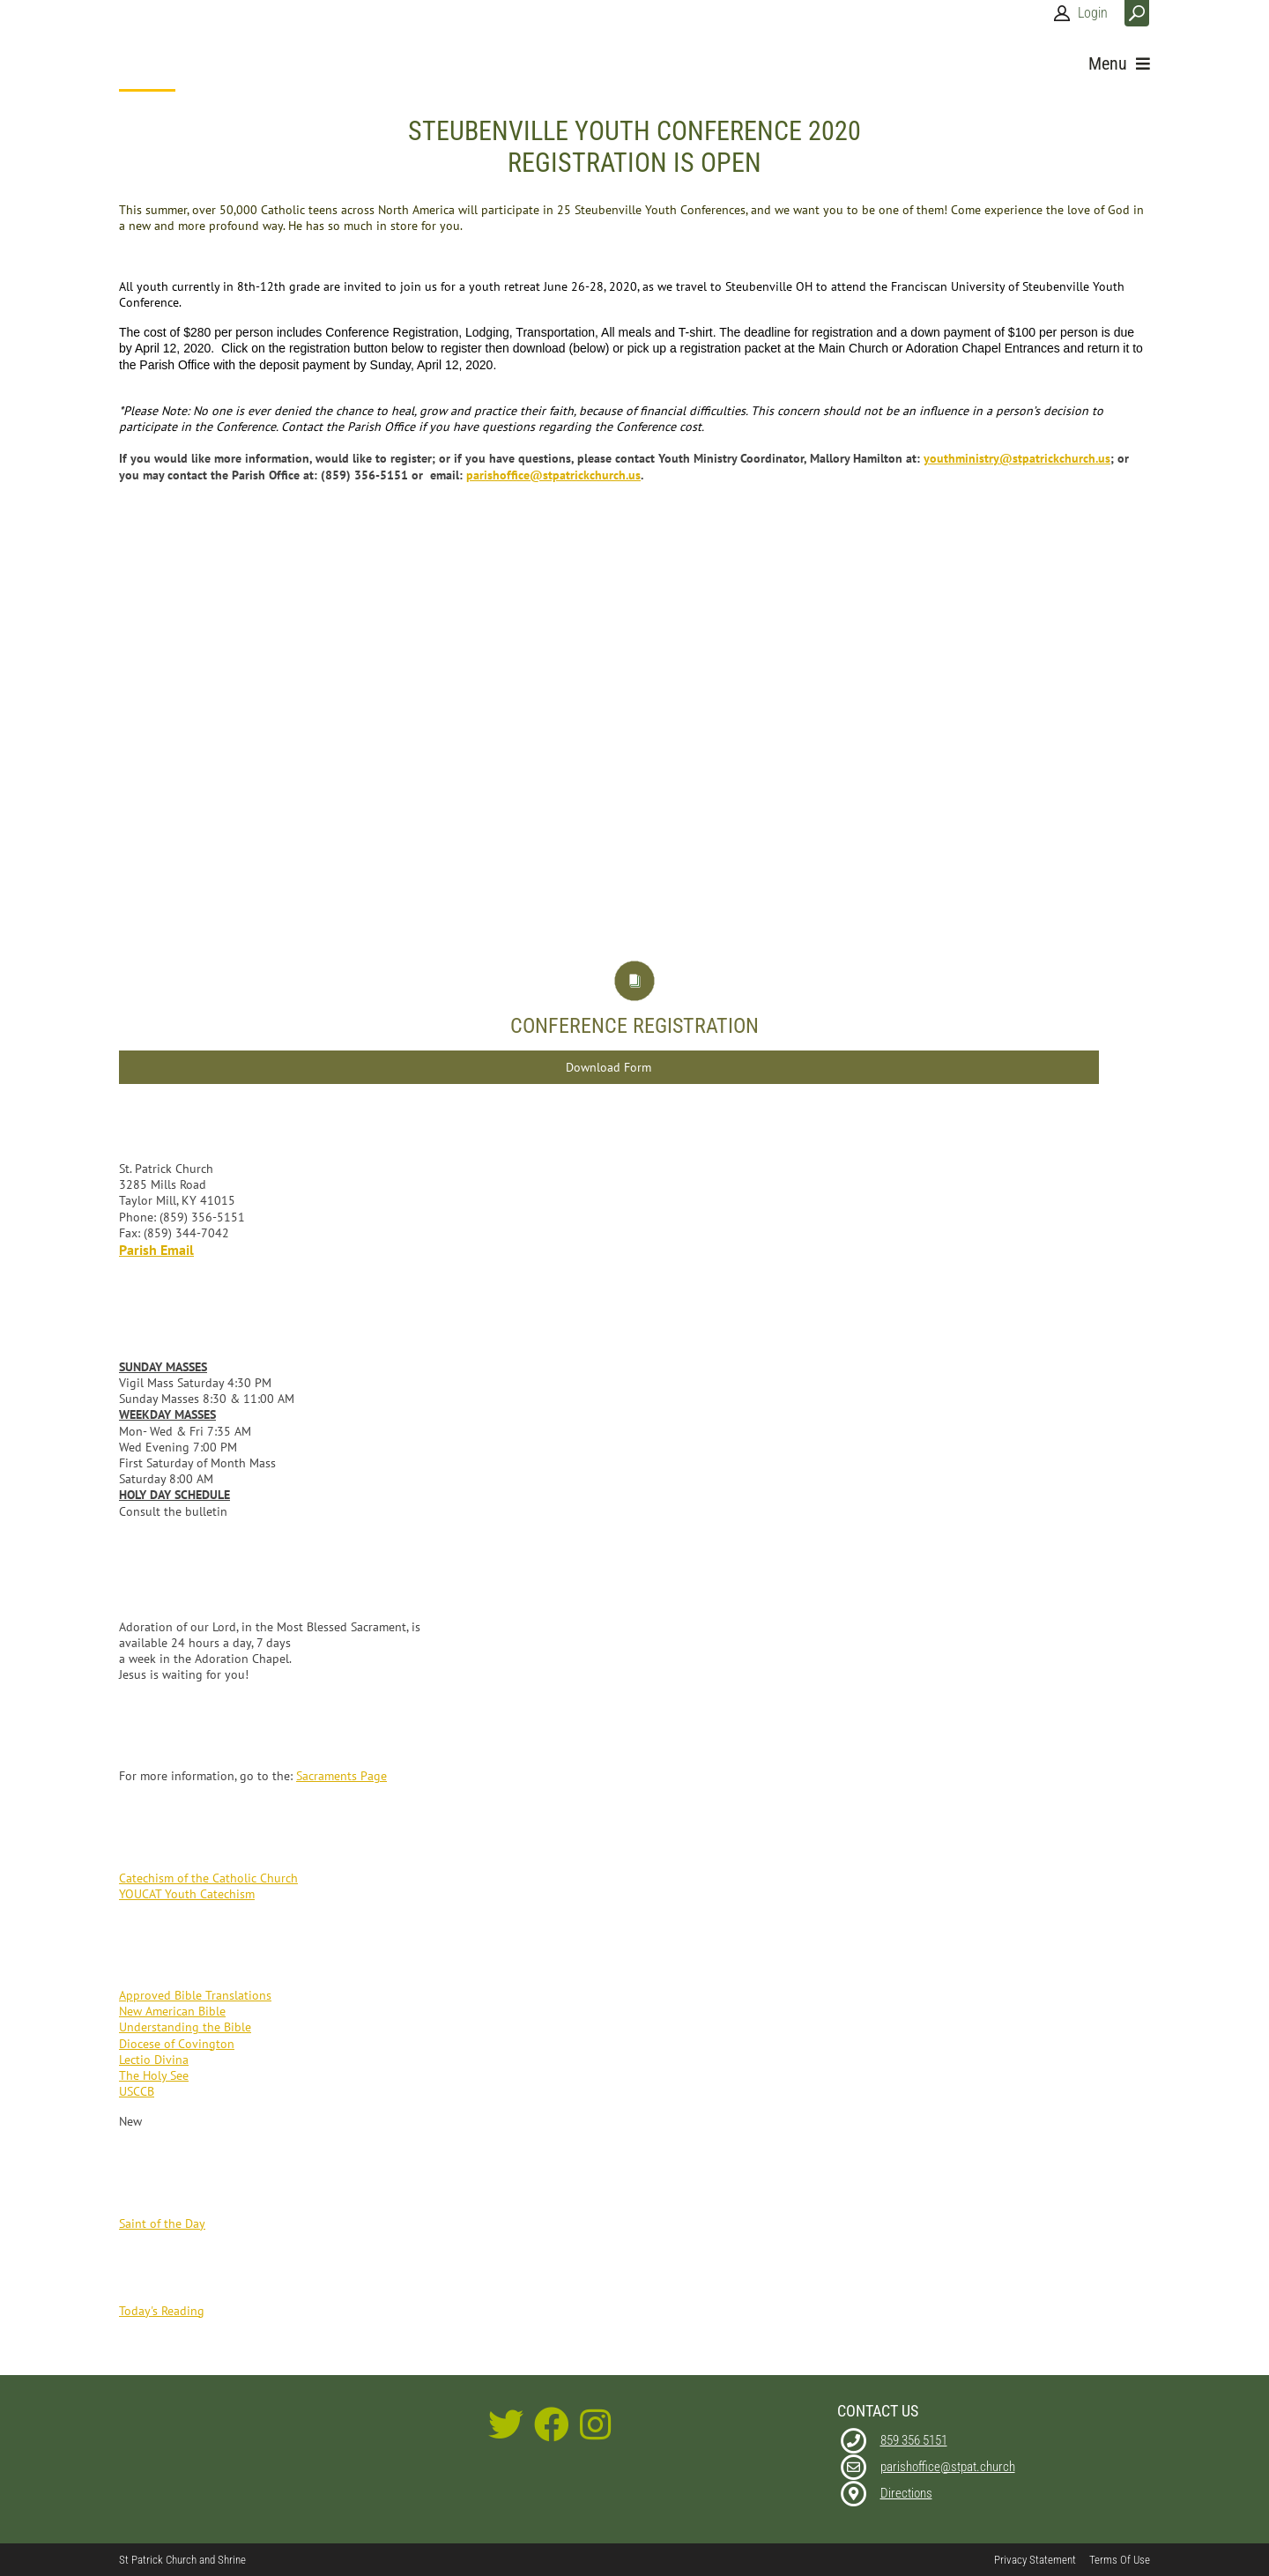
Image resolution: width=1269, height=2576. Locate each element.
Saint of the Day (162, 2223)
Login (1093, 12)
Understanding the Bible (185, 2027)
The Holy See (154, 2075)
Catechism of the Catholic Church (208, 1878)
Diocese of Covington (176, 2044)
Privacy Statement (1035, 2559)
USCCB (136, 2091)
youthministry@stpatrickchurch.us (1017, 458)
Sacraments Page (341, 1776)
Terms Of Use (1119, 2559)
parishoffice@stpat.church (947, 2467)
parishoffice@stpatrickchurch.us (553, 475)
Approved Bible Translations (195, 1995)
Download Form (608, 1067)
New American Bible (172, 2011)
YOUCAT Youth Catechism (187, 1894)
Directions (906, 2493)
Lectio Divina (154, 2059)
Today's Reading (161, 2311)
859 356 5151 (913, 2440)
